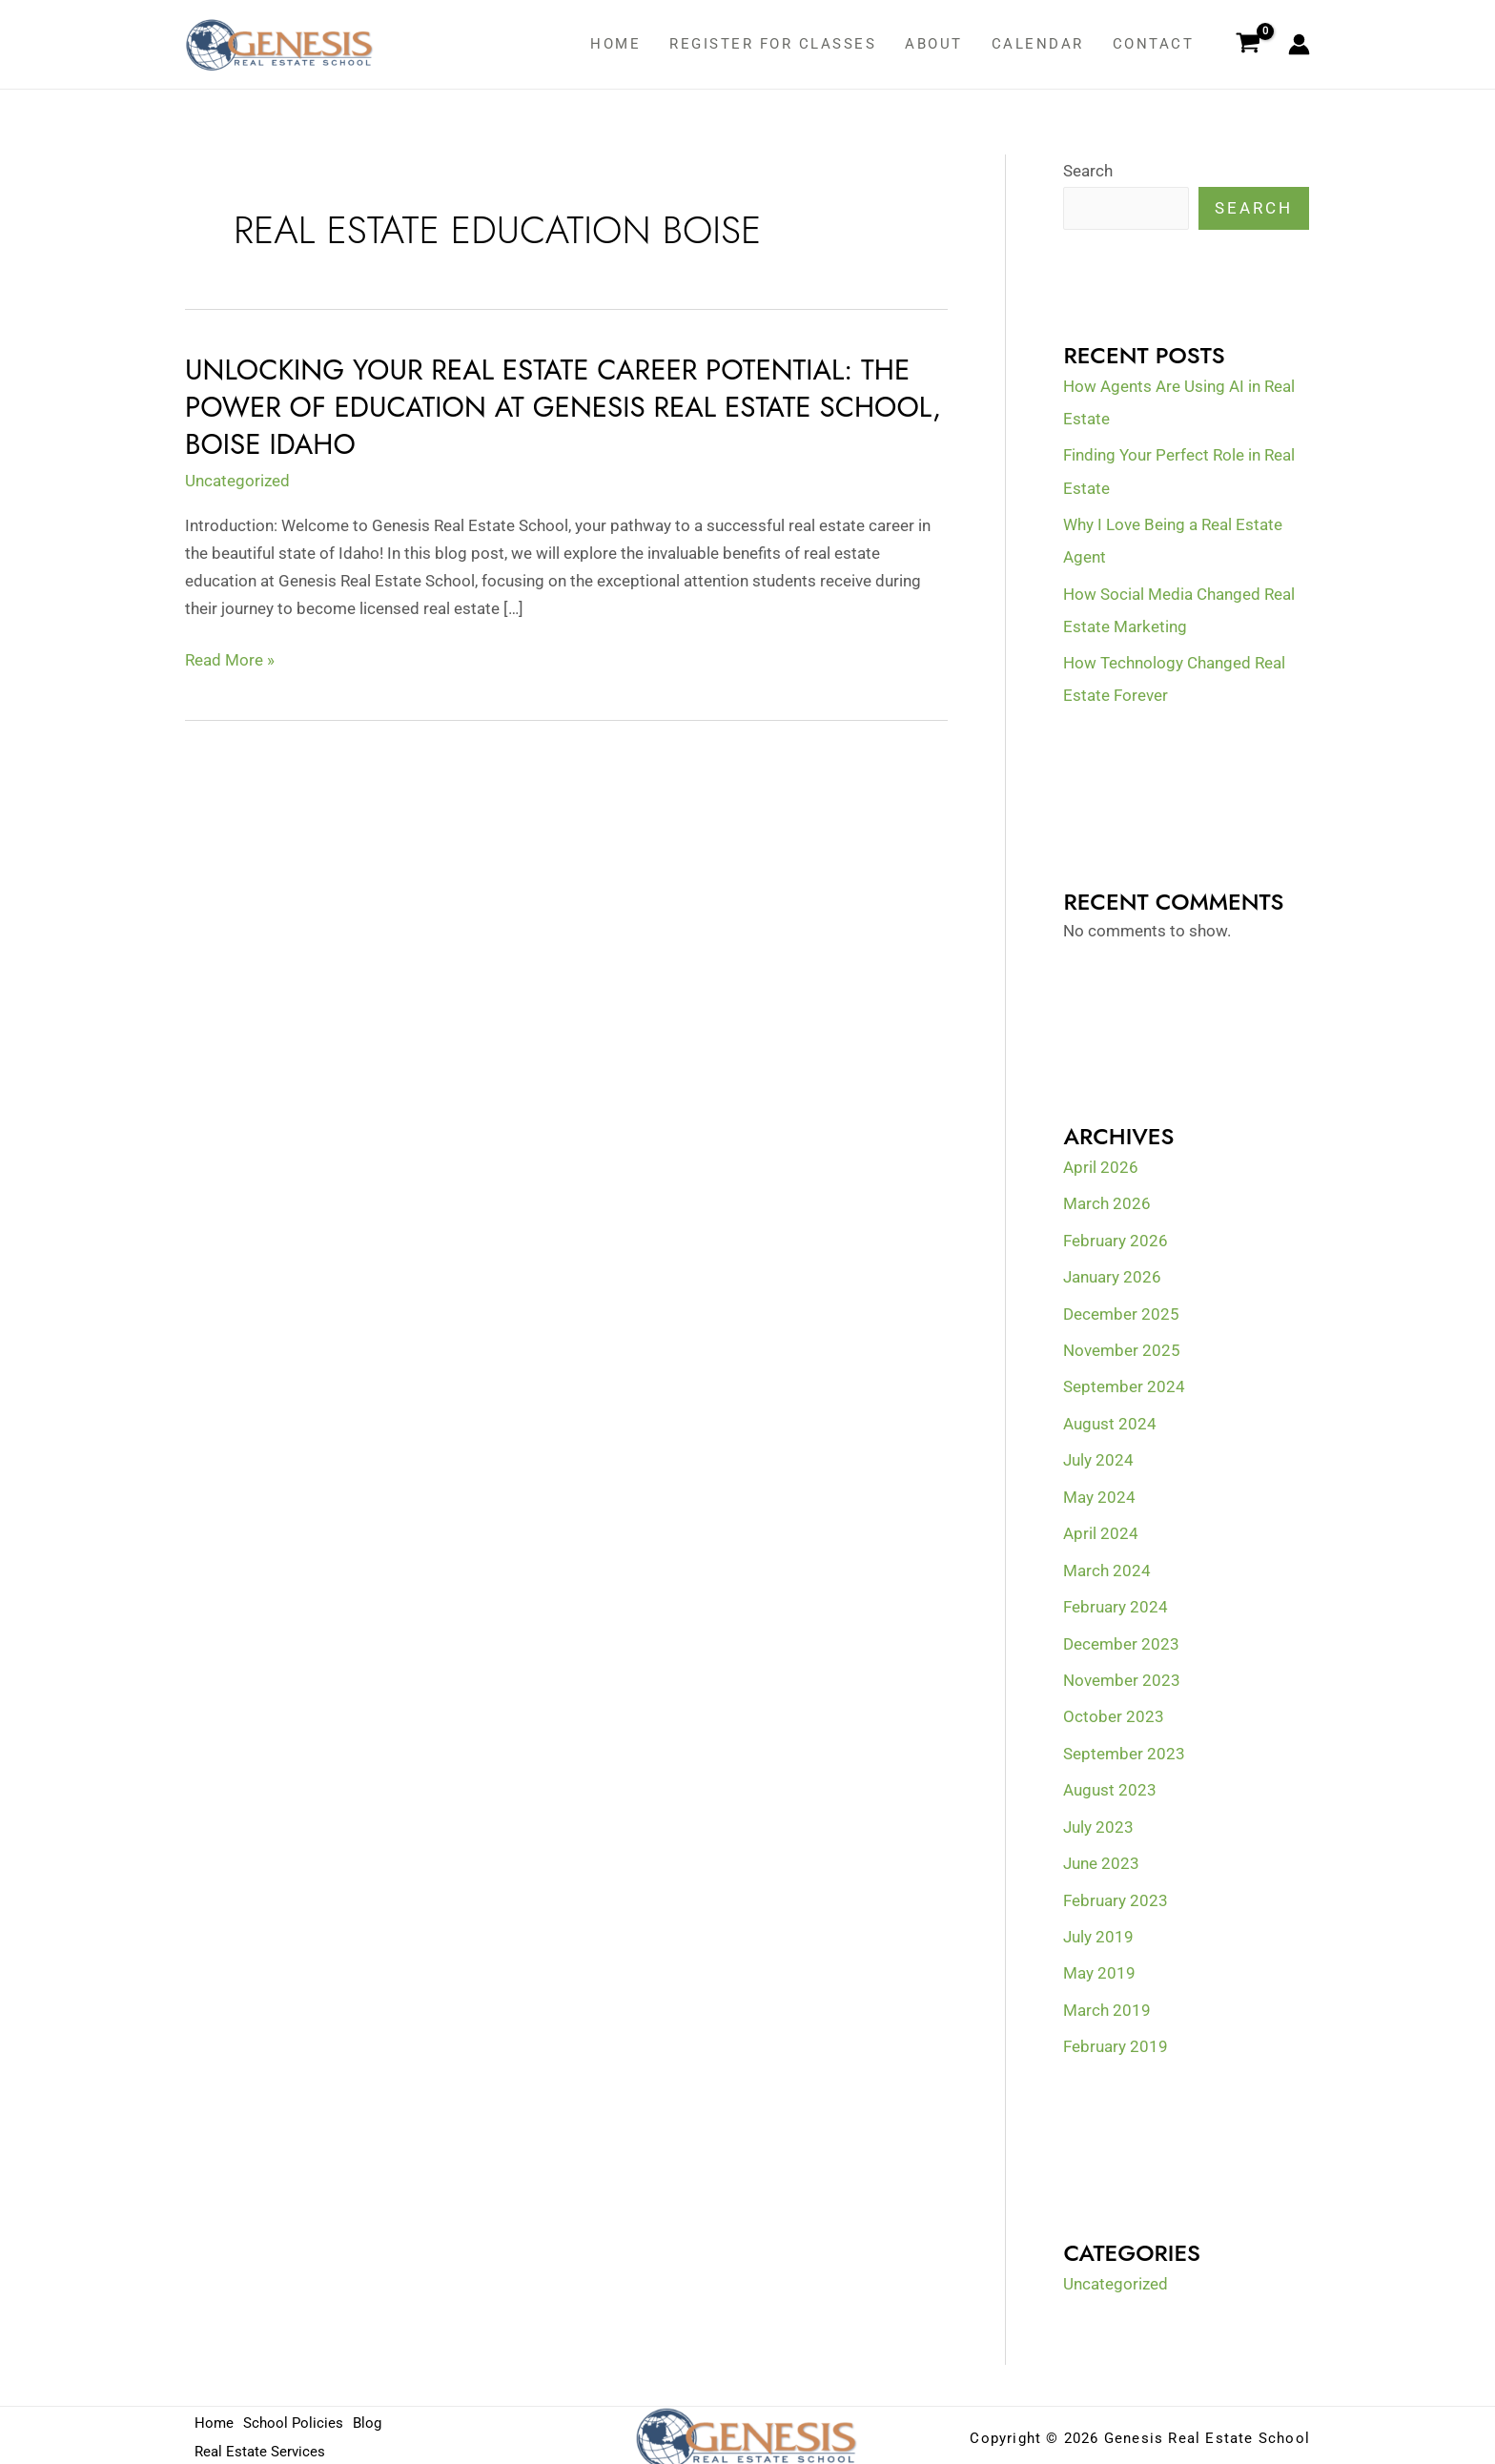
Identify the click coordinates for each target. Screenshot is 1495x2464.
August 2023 (1110, 1786)
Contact (1154, 43)
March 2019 (1107, 2005)
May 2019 (1099, 1968)
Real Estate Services (260, 2445)
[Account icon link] (1299, 44)
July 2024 (1098, 1458)
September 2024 (1124, 1384)
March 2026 (1107, 1202)
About (934, 43)
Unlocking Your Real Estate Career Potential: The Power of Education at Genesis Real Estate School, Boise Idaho (553, 406)
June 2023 (1101, 1859)
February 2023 (1115, 1895)
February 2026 (1115, 1238)
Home (615, 43)
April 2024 (1100, 1530)
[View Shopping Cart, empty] (1248, 45)
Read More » (230, 659)
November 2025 (1121, 1348)
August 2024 (1110, 1421)
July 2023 (1098, 1822)
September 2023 (1124, 1749)
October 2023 (1113, 1713)
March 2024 (1107, 1567)
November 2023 (1121, 1676)
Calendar (1038, 43)
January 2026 (1112, 1275)
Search (1088, 170)
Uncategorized (237, 479)
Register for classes (772, 43)
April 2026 (1100, 1166)
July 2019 (1098, 1931)
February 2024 (1115, 1603)
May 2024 (1099, 1494)
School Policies (295, 2418)
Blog (371, 2418)
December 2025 (1121, 1312)
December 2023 (1121, 1640)
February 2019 (1115, 2041)
